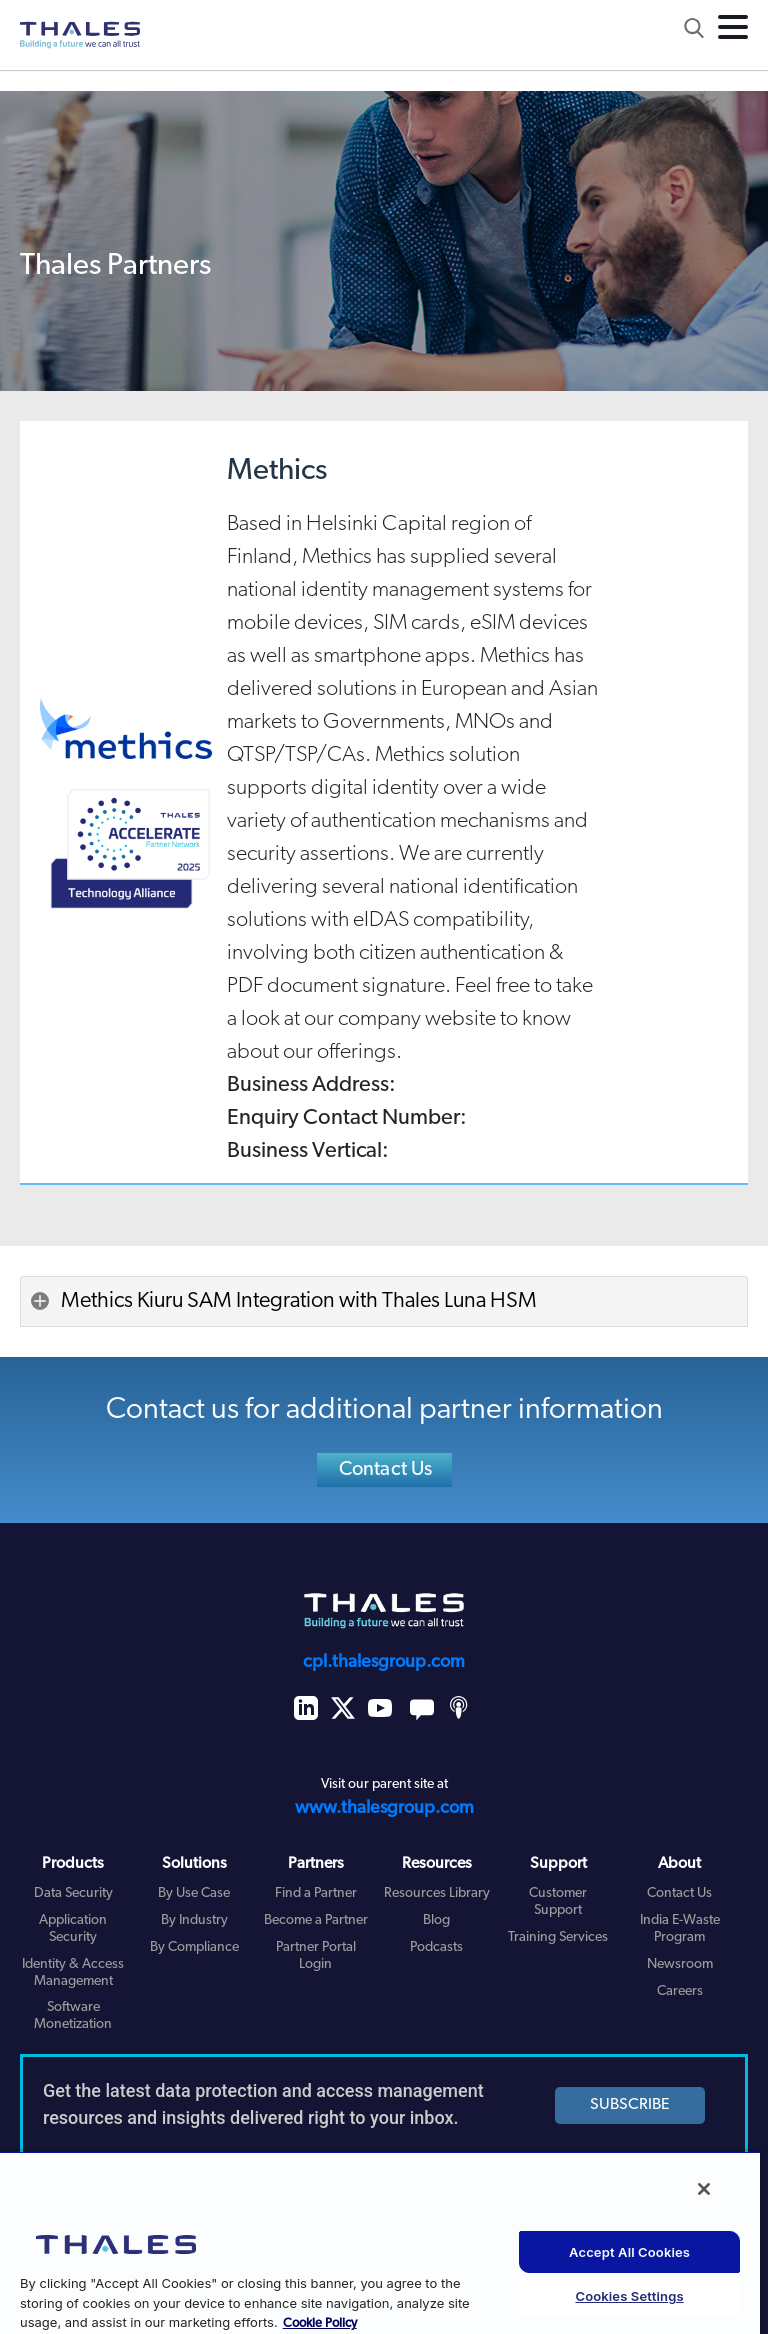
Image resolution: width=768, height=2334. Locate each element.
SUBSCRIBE (630, 2105)
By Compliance (194, 1947)
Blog (436, 1920)
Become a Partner (316, 1920)
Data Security (73, 1893)
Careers (680, 1991)
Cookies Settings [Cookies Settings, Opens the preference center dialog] (629, 2296)
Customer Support (558, 1902)
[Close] (704, 2189)
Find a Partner (316, 1893)
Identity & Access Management (73, 1973)
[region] (380, 2242)
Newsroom (680, 1964)
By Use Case (194, 1893)
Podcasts (436, 1947)
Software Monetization (73, 2016)
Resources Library (437, 1893)
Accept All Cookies (629, 2252)
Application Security (73, 1929)
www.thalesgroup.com (384, 1808)
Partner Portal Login (316, 1956)
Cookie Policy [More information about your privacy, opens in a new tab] (320, 2323)
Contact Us (386, 1470)
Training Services (558, 1937)
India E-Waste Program (680, 1929)
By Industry (194, 1920)
